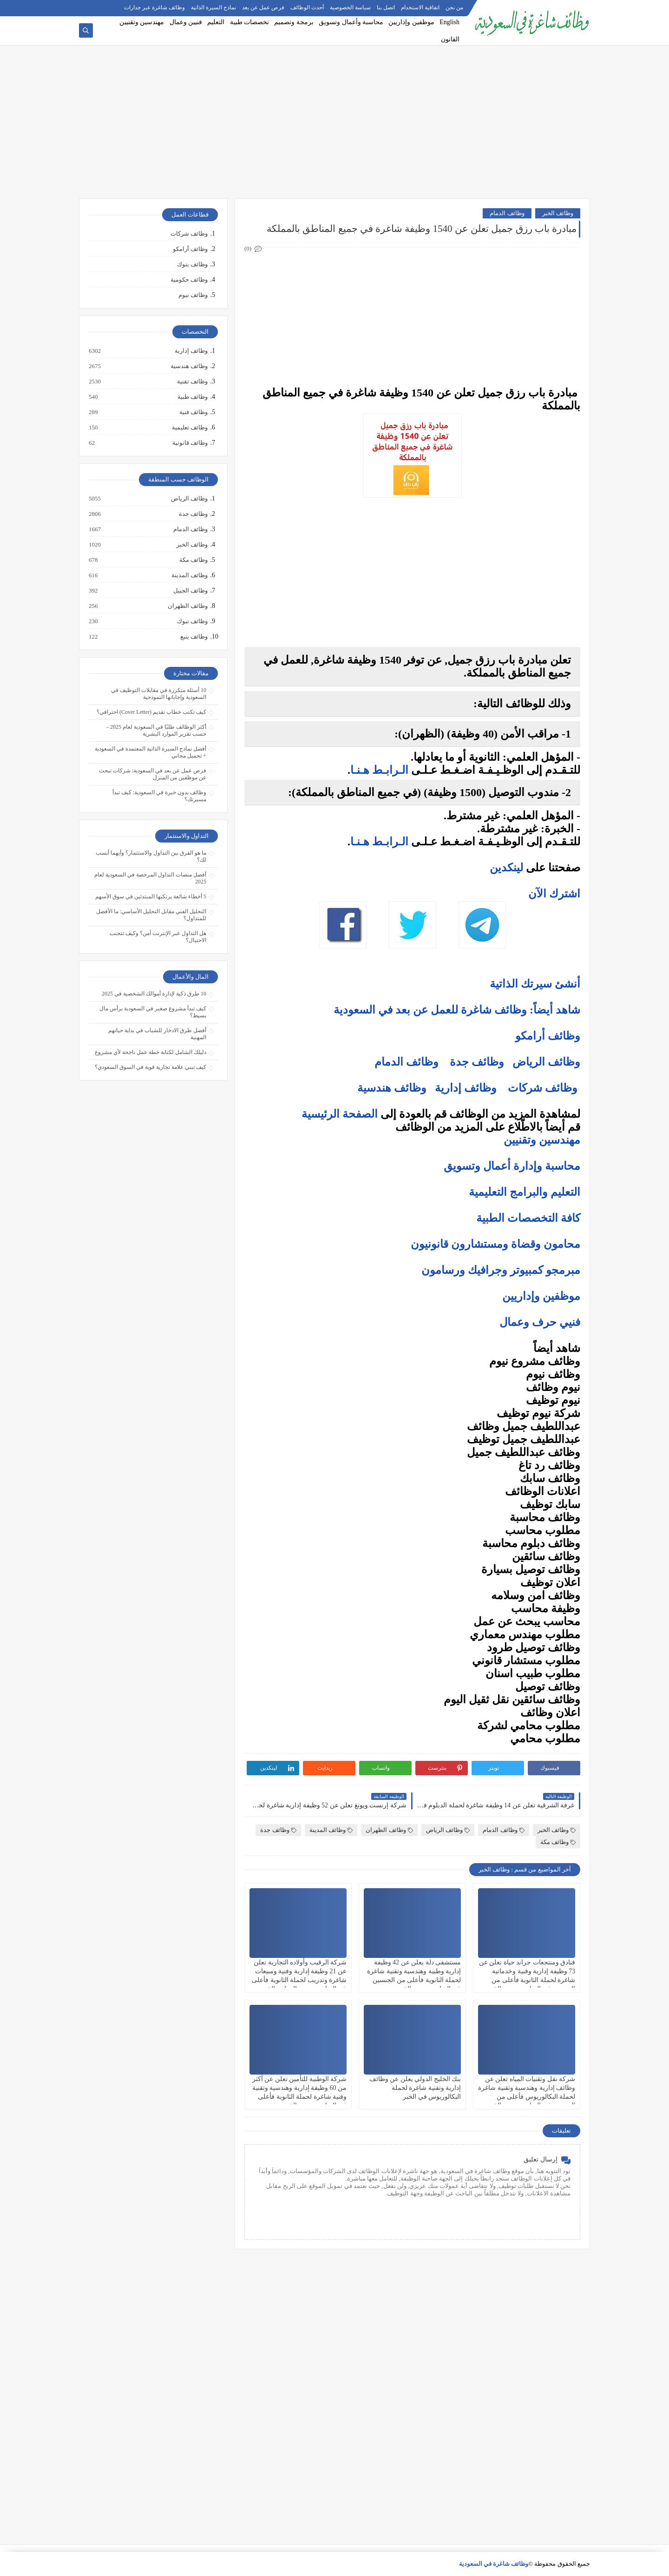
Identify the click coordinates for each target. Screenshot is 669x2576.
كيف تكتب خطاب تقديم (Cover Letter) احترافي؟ (151, 712)
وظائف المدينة (331, 1829)
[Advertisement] (334, 126)
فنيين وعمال (186, 22)
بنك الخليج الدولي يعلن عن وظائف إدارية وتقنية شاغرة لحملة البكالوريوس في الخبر (415, 2087)
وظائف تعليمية (189, 427)
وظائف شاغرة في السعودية (494, 2563)
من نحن (454, 7)
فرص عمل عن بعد (263, 7)
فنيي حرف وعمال (539, 1322)
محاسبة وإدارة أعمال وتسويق (512, 1166)
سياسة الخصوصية (350, 7)
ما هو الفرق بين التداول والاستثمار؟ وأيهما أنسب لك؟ (151, 856)
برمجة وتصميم (294, 22)
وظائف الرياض (546, 1062)
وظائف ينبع (193, 636)
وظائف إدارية (466, 1088)
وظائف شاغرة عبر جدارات (154, 7)
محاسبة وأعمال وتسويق (351, 22)
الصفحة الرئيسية (340, 1114)
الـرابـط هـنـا (379, 770)
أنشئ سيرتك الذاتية (535, 984)
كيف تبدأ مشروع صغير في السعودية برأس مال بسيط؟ (152, 1012)
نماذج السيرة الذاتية (213, 7)
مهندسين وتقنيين (141, 22)
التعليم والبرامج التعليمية (524, 1192)
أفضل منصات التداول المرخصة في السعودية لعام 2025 (150, 878)
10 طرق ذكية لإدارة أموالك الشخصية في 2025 (154, 993)
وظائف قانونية (189, 443)
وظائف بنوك (192, 264)
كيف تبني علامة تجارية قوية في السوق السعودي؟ (150, 1067)
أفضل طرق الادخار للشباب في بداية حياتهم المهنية (157, 1034)
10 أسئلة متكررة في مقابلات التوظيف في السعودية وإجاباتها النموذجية (158, 693)
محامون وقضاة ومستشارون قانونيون (495, 1244)
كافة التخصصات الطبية (528, 1218)
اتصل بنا (386, 7)
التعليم (215, 22)
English (449, 22)
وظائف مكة (558, 1841)
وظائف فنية (193, 412)
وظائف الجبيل (190, 590)
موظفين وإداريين (411, 22)
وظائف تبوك (192, 621)
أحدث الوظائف (307, 7)
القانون (450, 39)
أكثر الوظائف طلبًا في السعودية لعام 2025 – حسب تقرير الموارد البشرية (156, 730)
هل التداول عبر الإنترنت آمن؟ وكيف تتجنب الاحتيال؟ (158, 936)
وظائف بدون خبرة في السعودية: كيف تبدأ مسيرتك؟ (159, 796)
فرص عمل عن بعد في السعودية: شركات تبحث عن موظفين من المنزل (152, 774)
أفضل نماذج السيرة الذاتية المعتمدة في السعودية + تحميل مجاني (150, 752)
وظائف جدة (477, 1062)
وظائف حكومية (189, 279)
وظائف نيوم (193, 294)
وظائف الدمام (507, 213)
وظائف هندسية (391, 1088)
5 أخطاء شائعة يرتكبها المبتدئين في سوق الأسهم (150, 896)
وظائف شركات (542, 1088)
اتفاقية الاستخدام (420, 7)
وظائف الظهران (389, 1829)
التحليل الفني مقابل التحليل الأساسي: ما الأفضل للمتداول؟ (151, 915)
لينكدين (506, 868)
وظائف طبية (192, 397)
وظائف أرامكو (190, 248)
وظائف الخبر (557, 213)
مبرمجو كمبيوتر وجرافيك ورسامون (500, 1270)
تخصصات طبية (249, 22)
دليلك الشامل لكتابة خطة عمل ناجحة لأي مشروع (150, 1052)
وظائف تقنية (192, 381)
